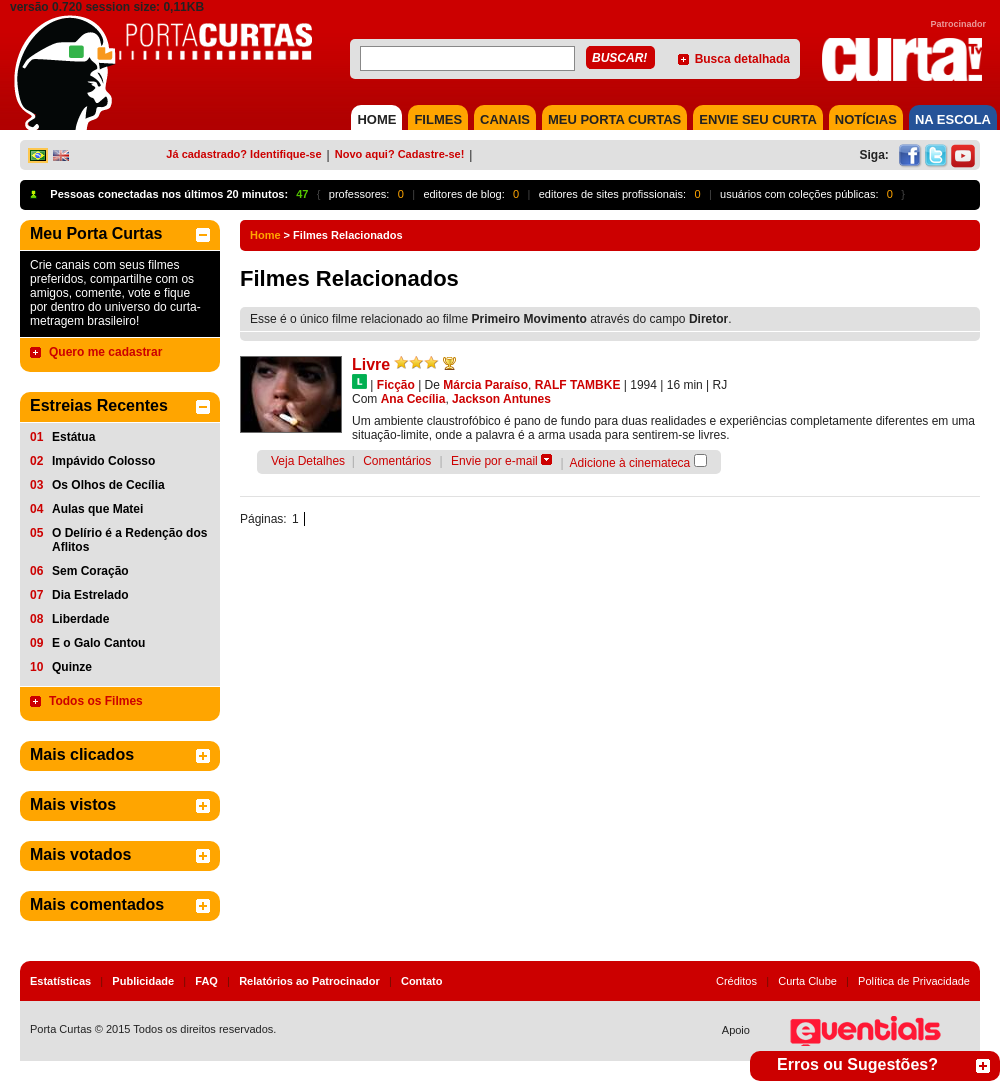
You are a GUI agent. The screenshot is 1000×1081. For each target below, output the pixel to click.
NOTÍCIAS (866, 119)
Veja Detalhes (308, 461)
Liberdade (80, 619)
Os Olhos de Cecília (108, 485)
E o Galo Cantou (98, 643)
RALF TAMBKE (578, 385)
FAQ (206, 981)
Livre (371, 364)
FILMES (438, 119)
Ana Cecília (413, 399)
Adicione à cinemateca (630, 463)
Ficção (396, 385)
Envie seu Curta (758, 119)
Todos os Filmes (96, 701)
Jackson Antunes (501, 399)
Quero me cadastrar (105, 352)
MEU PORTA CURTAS (614, 119)
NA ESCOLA (953, 119)
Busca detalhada (742, 59)
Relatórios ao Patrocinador (309, 981)
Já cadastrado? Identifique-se (243, 154)
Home (265, 235)
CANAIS (505, 119)
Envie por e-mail (494, 461)
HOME (376, 119)
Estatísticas (60, 981)
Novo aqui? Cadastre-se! (400, 154)
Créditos (736, 981)
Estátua (73, 437)
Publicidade (143, 981)
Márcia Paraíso (485, 385)
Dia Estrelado (90, 595)
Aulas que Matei (97, 509)
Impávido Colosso (103, 461)
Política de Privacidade (914, 981)
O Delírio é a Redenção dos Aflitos (129, 540)
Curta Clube (807, 981)
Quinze (72, 667)
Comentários (397, 461)
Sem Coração (90, 571)
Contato (422, 981)
